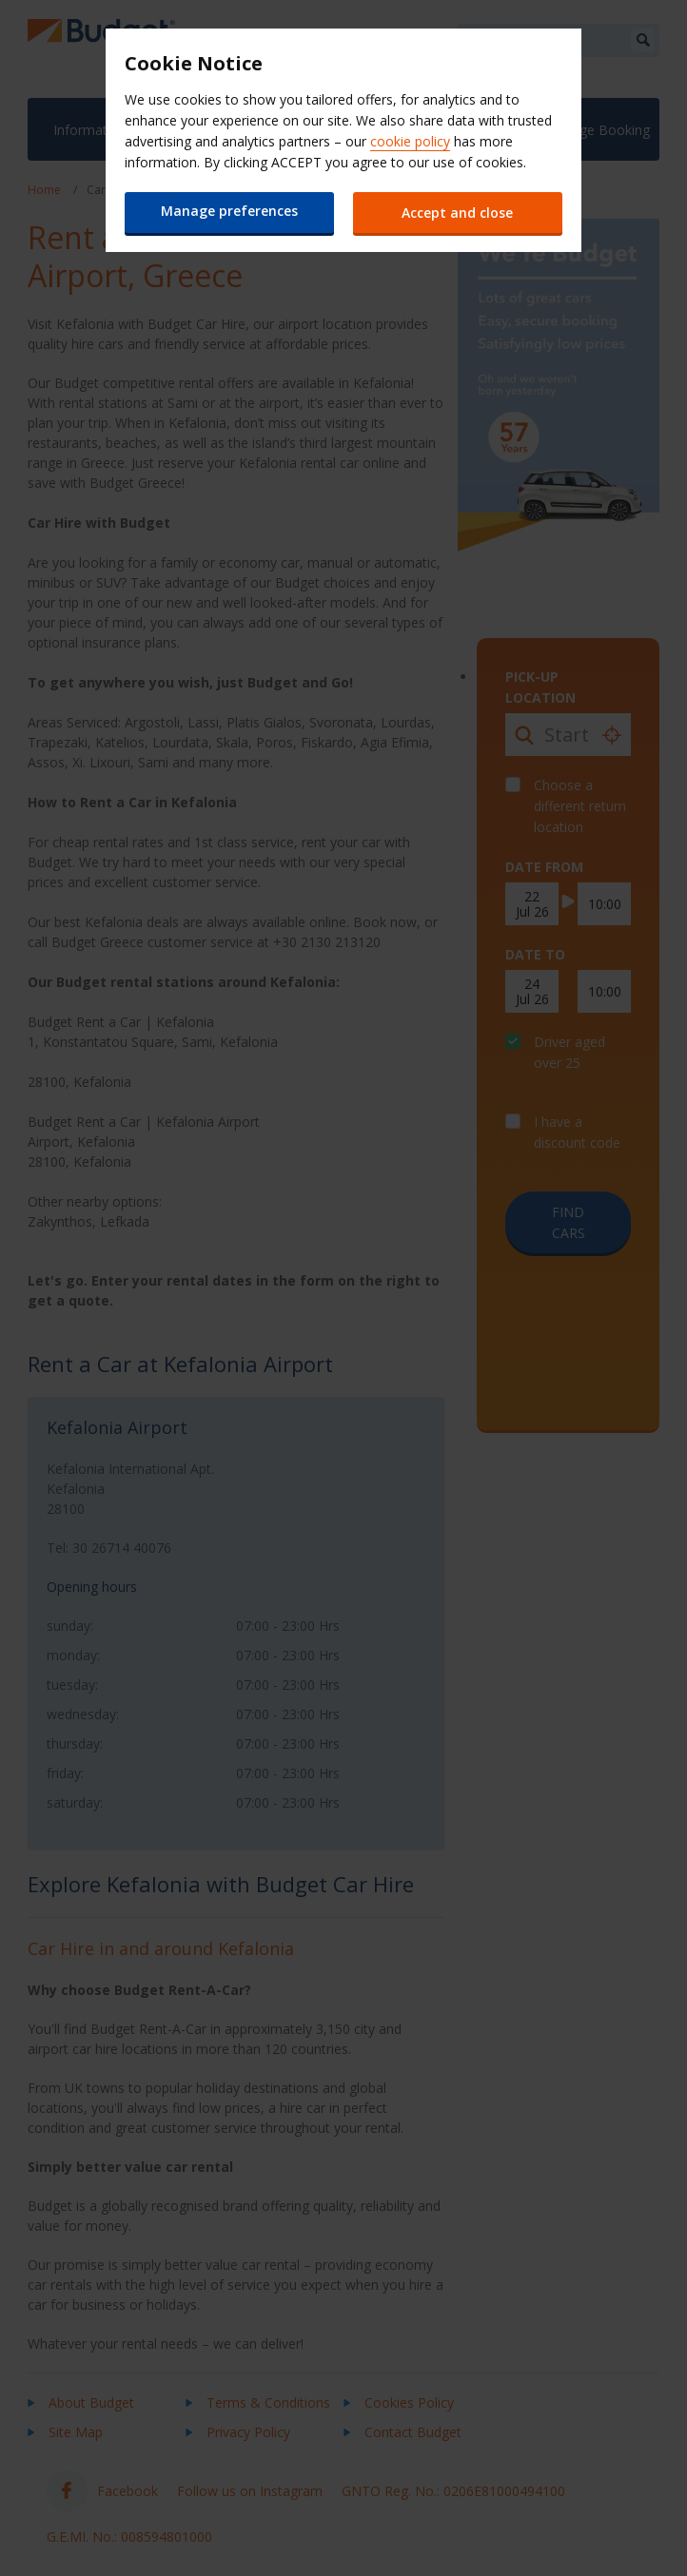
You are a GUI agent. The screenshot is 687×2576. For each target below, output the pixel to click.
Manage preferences (229, 211)
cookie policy (410, 141)
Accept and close (458, 212)
